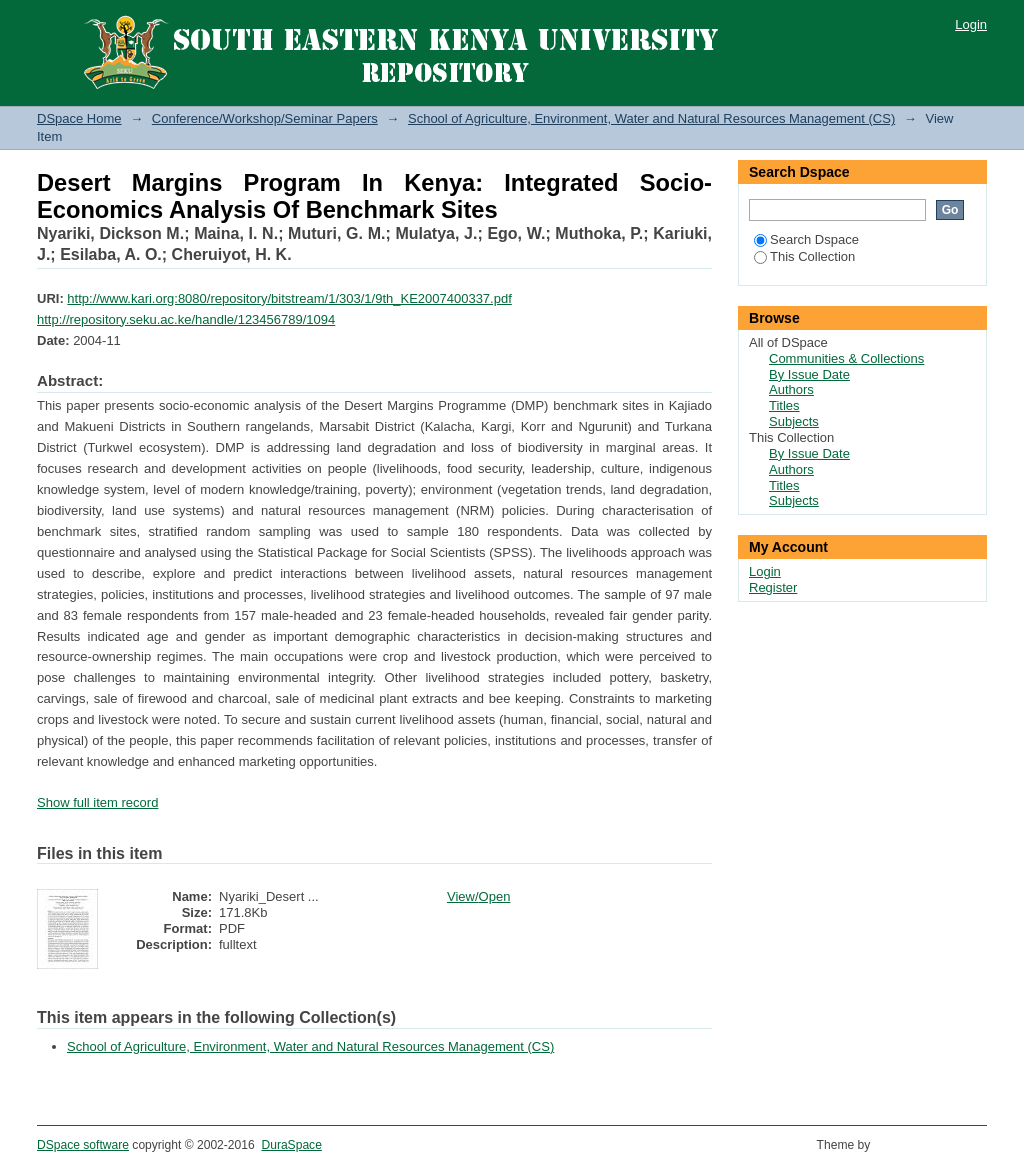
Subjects (794, 421)
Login (971, 24)
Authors (791, 389)
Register (773, 587)
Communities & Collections (846, 358)
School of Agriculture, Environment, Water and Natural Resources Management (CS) (651, 118)
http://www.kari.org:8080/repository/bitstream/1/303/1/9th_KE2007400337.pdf (289, 298)
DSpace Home (79, 118)
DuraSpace (291, 1145)
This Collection (804, 256)
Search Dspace (806, 239)
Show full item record (97, 802)
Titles (784, 405)
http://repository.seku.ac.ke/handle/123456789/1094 (186, 319)
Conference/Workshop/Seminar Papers (265, 118)
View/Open (478, 896)
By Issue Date (809, 374)
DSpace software (83, 1145)
